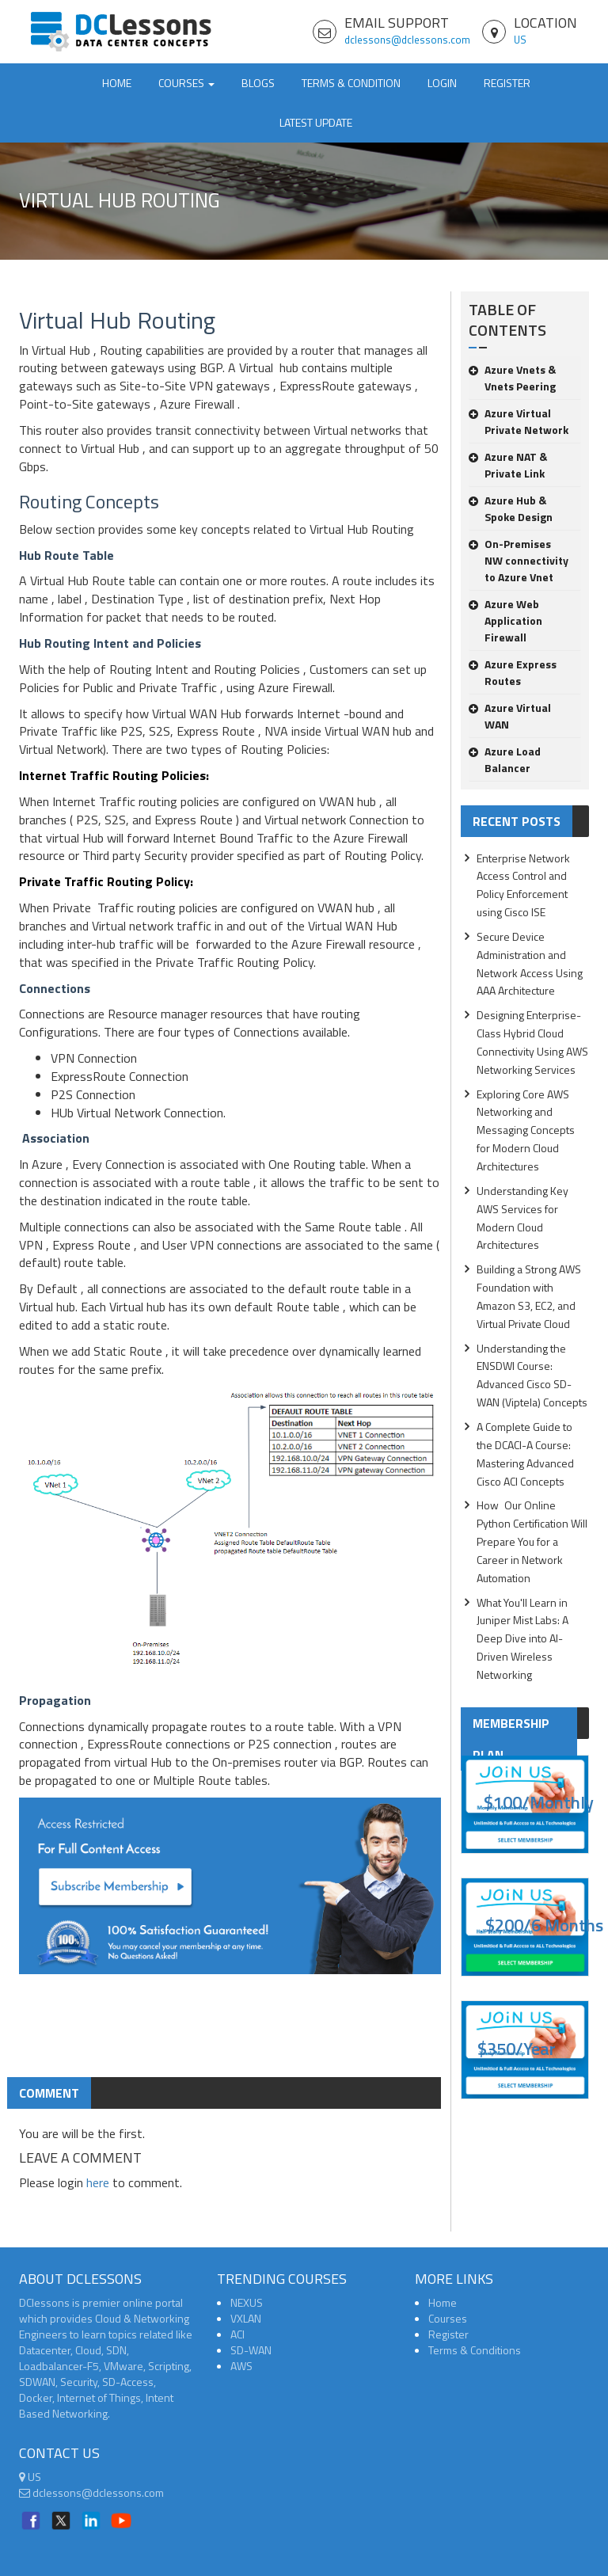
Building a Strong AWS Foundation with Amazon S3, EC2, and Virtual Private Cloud (529, 1296)
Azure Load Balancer (505, 759)
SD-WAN (251, 2350)
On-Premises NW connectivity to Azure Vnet (518, 560)
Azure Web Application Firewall (505, 620)
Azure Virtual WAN (510, 715)
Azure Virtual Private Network (518, 421)
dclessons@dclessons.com (407, 40)
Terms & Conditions (474, 2350)
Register (507, 82)
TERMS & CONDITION (351, 82)
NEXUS (246, 2302)
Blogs (258, 82)
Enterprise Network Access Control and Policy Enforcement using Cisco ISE (523, 885)
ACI (237, 2334)
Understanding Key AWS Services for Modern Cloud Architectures (522, 1218)
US (520, 40)
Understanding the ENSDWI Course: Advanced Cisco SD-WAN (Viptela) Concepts (532, 1375)
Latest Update (315, 122)
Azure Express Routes (513, 672)
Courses (447, 2318)
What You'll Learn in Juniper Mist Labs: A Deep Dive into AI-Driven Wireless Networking (522, 1638)
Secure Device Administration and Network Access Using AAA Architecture (530, 963)
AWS (241, 2365)
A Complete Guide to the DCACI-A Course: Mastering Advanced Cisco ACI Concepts (525, 1454)
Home (116, 82)
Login (442, 82)
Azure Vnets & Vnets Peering (512, 377)
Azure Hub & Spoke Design (511, 508)
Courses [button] (186, 82)
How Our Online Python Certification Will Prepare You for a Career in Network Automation (532, 1541)
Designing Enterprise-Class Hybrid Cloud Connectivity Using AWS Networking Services (532, 1042)
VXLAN (245, 2318)
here (97, 2182)
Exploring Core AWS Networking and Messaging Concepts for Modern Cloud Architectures (526, 1130)
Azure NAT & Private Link (508, 464)
